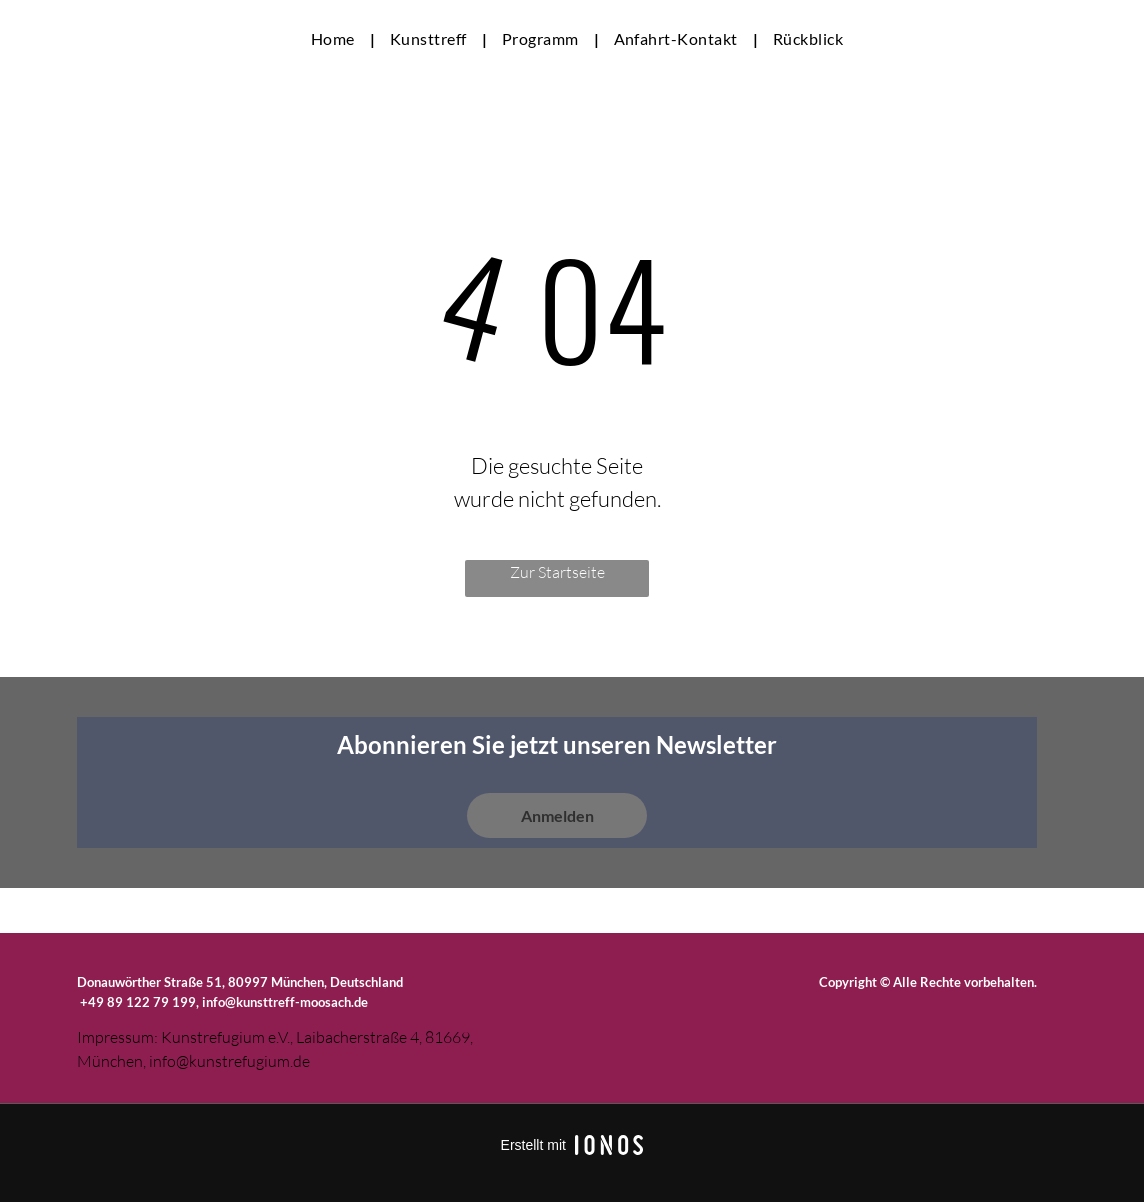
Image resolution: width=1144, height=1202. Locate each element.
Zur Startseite (557, 572)
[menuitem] (335, 39)
